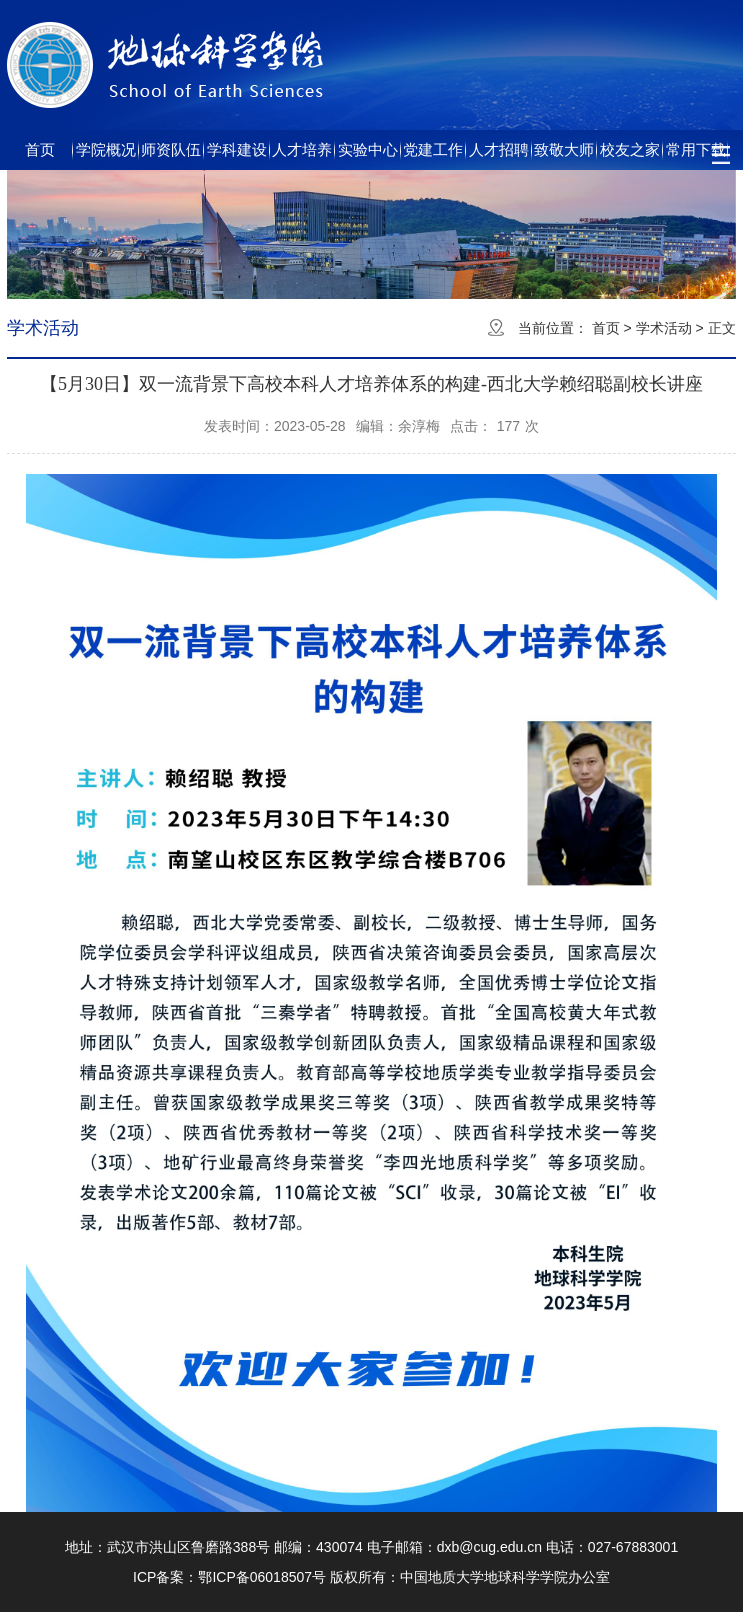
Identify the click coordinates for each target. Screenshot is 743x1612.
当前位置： (553, 328)
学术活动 (664, 328)
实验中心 (368, 149)
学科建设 (237, 149)
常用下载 (696, 149)
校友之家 (630, 149)
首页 (40, 149)
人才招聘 (499, 149)
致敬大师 (564, 149)
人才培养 (302, 149)
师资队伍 (171, 149)
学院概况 (106, 149)
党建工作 (433, 149)
